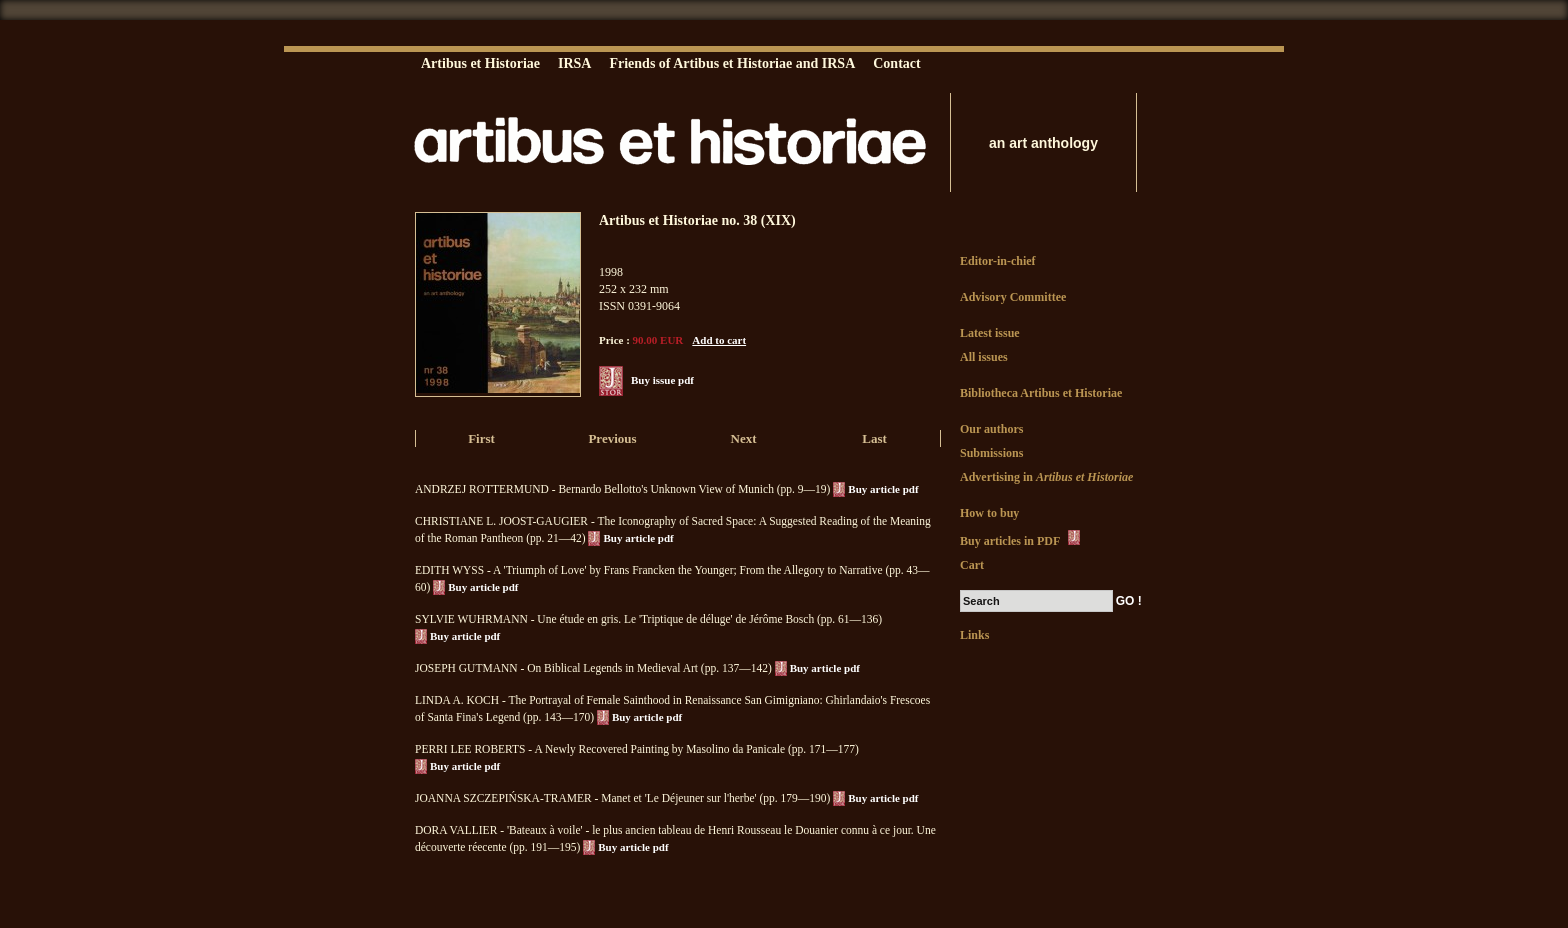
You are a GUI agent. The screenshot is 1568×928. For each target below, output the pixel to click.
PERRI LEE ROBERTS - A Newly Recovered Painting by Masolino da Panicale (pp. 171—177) (637, 749)
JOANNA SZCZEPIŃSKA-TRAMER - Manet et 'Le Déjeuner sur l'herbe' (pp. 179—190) (622, 798)
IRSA (574, 63)
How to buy (989, 513)
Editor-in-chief (998, 261)
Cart (972, 565)
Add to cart (719, 340)
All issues (984, 357)
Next (744, 438)
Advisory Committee (1013, 297)
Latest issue (990, 333)
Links (974, 635)
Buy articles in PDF (1021, 539)
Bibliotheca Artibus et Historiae (1041, 393)
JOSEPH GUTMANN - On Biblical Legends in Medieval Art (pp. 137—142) (593, 668)
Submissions (991, 453)
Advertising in (1046, 477)
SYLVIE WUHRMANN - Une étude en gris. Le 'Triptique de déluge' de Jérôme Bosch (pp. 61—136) (648, 619)
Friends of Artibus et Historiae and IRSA (732, 63)
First (481, 438)
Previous (612, 438)
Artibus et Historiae (480, 63)
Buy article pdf (883, 489)
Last (874, 438)
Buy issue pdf (662, 380)
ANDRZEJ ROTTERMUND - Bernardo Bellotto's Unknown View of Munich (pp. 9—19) (622, 489)
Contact (896, 63)
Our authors (991, 429)
